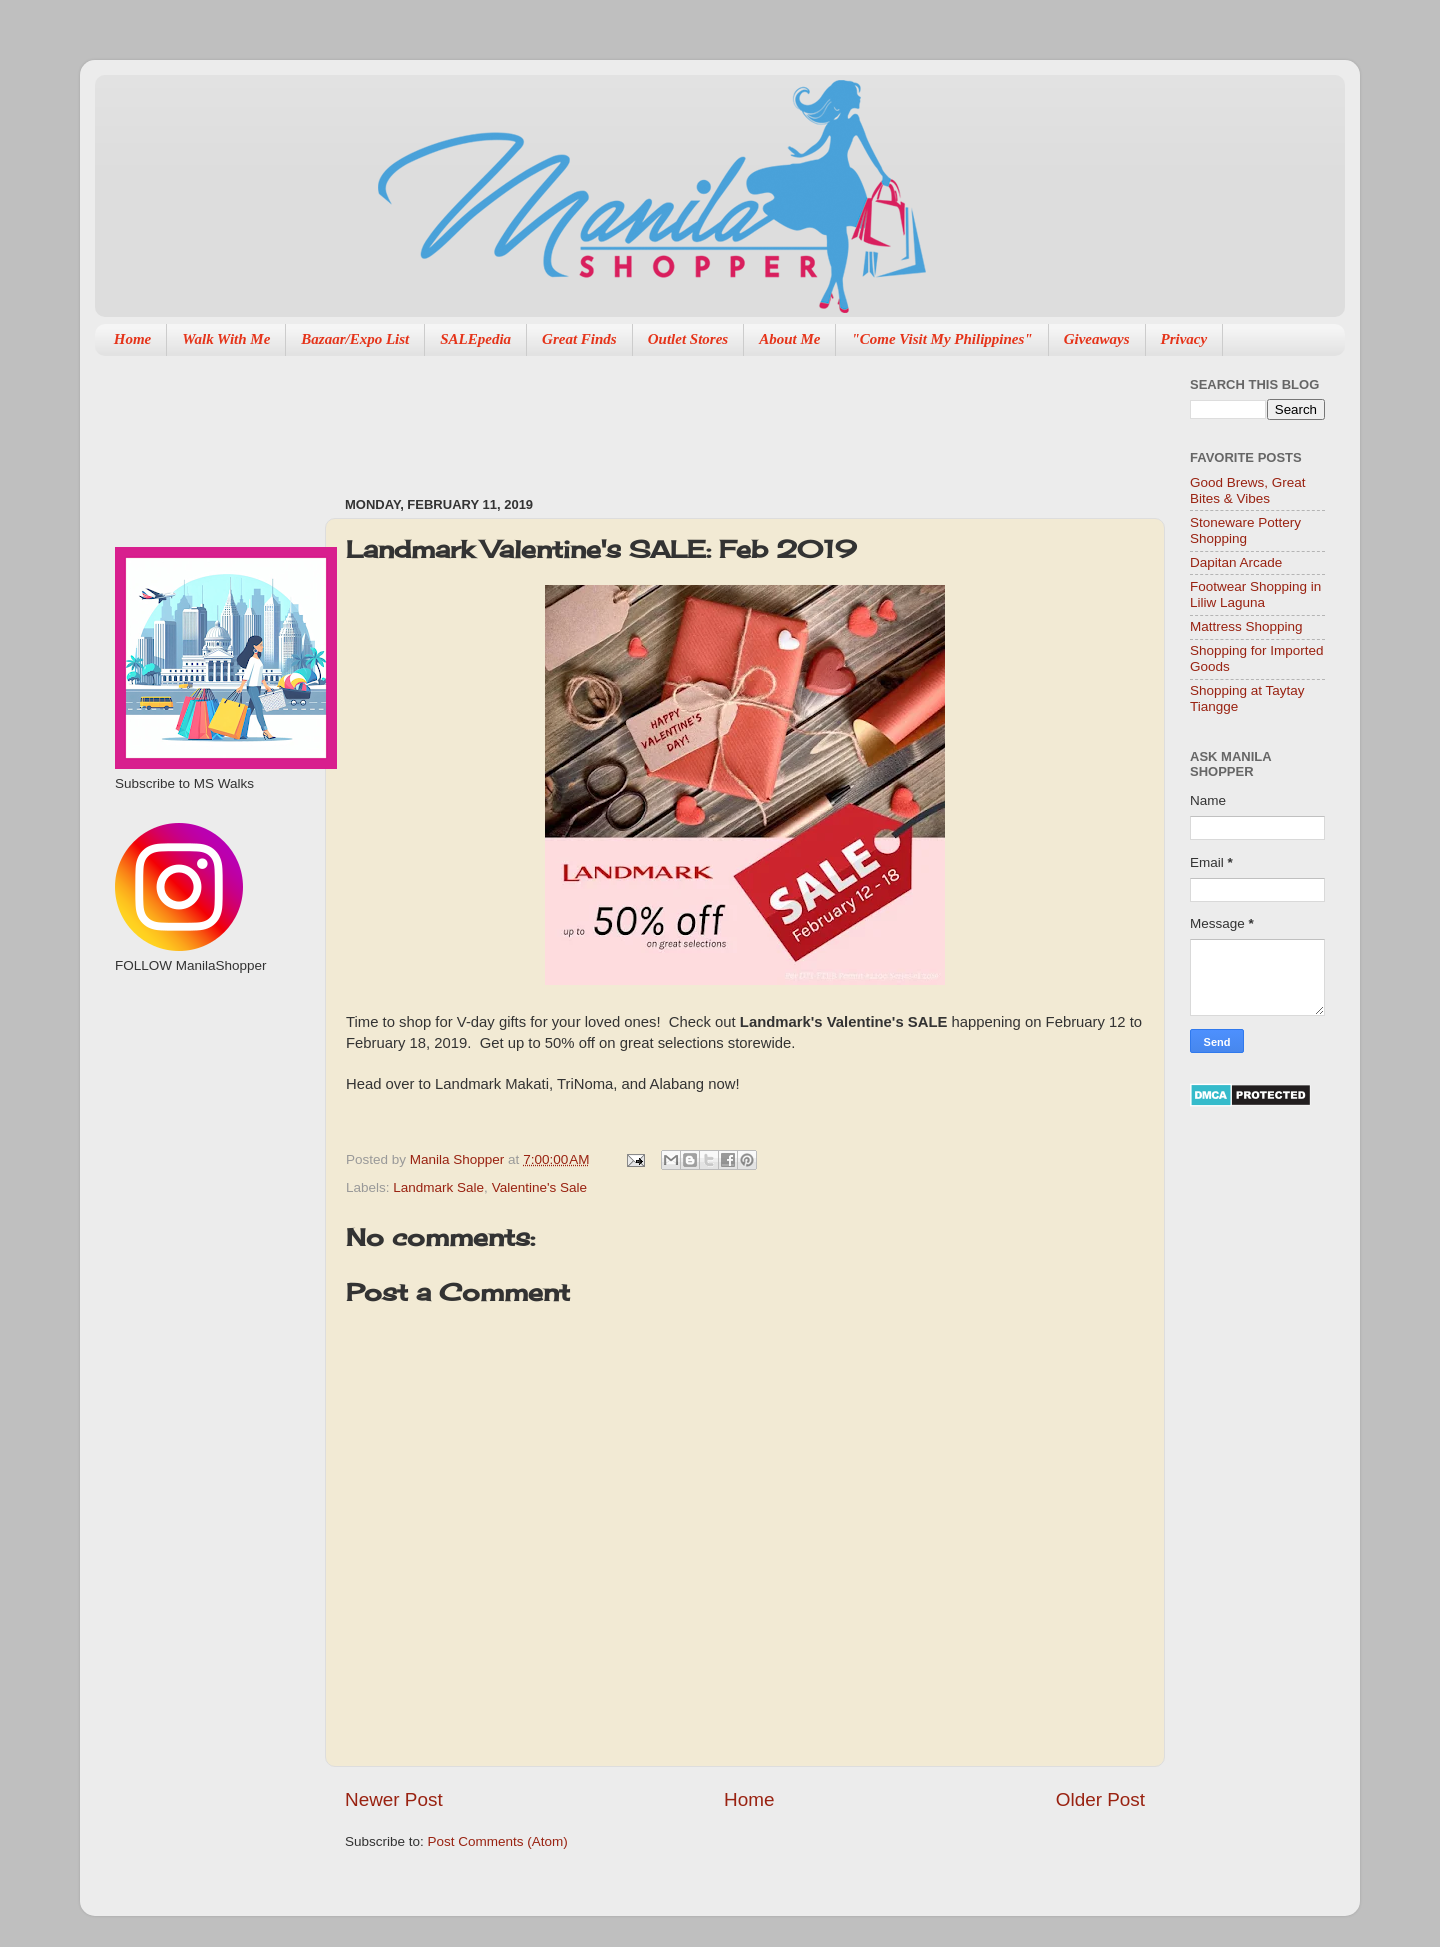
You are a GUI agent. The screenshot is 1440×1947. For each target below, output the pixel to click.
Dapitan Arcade (1236, 562)
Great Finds (579, 339)
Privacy (1184, 339)
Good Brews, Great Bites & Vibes (1248, 490)
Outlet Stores (688, 339)
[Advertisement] (709, 416)
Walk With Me (226, 339)
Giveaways (1097, 339)
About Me (789, 339)
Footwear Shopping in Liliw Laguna (1255, 594)
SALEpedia (475, 339)
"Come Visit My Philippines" (941, 339)
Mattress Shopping (1246, 626)
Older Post (1100, 1799)
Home (133, 339)
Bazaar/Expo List (355, 339)
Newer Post (394, 1799)
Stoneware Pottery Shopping (1245, 530)
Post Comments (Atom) (498, 1841)
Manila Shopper (459, 1159)
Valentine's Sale (539, 1187)
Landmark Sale (438, 1187)
